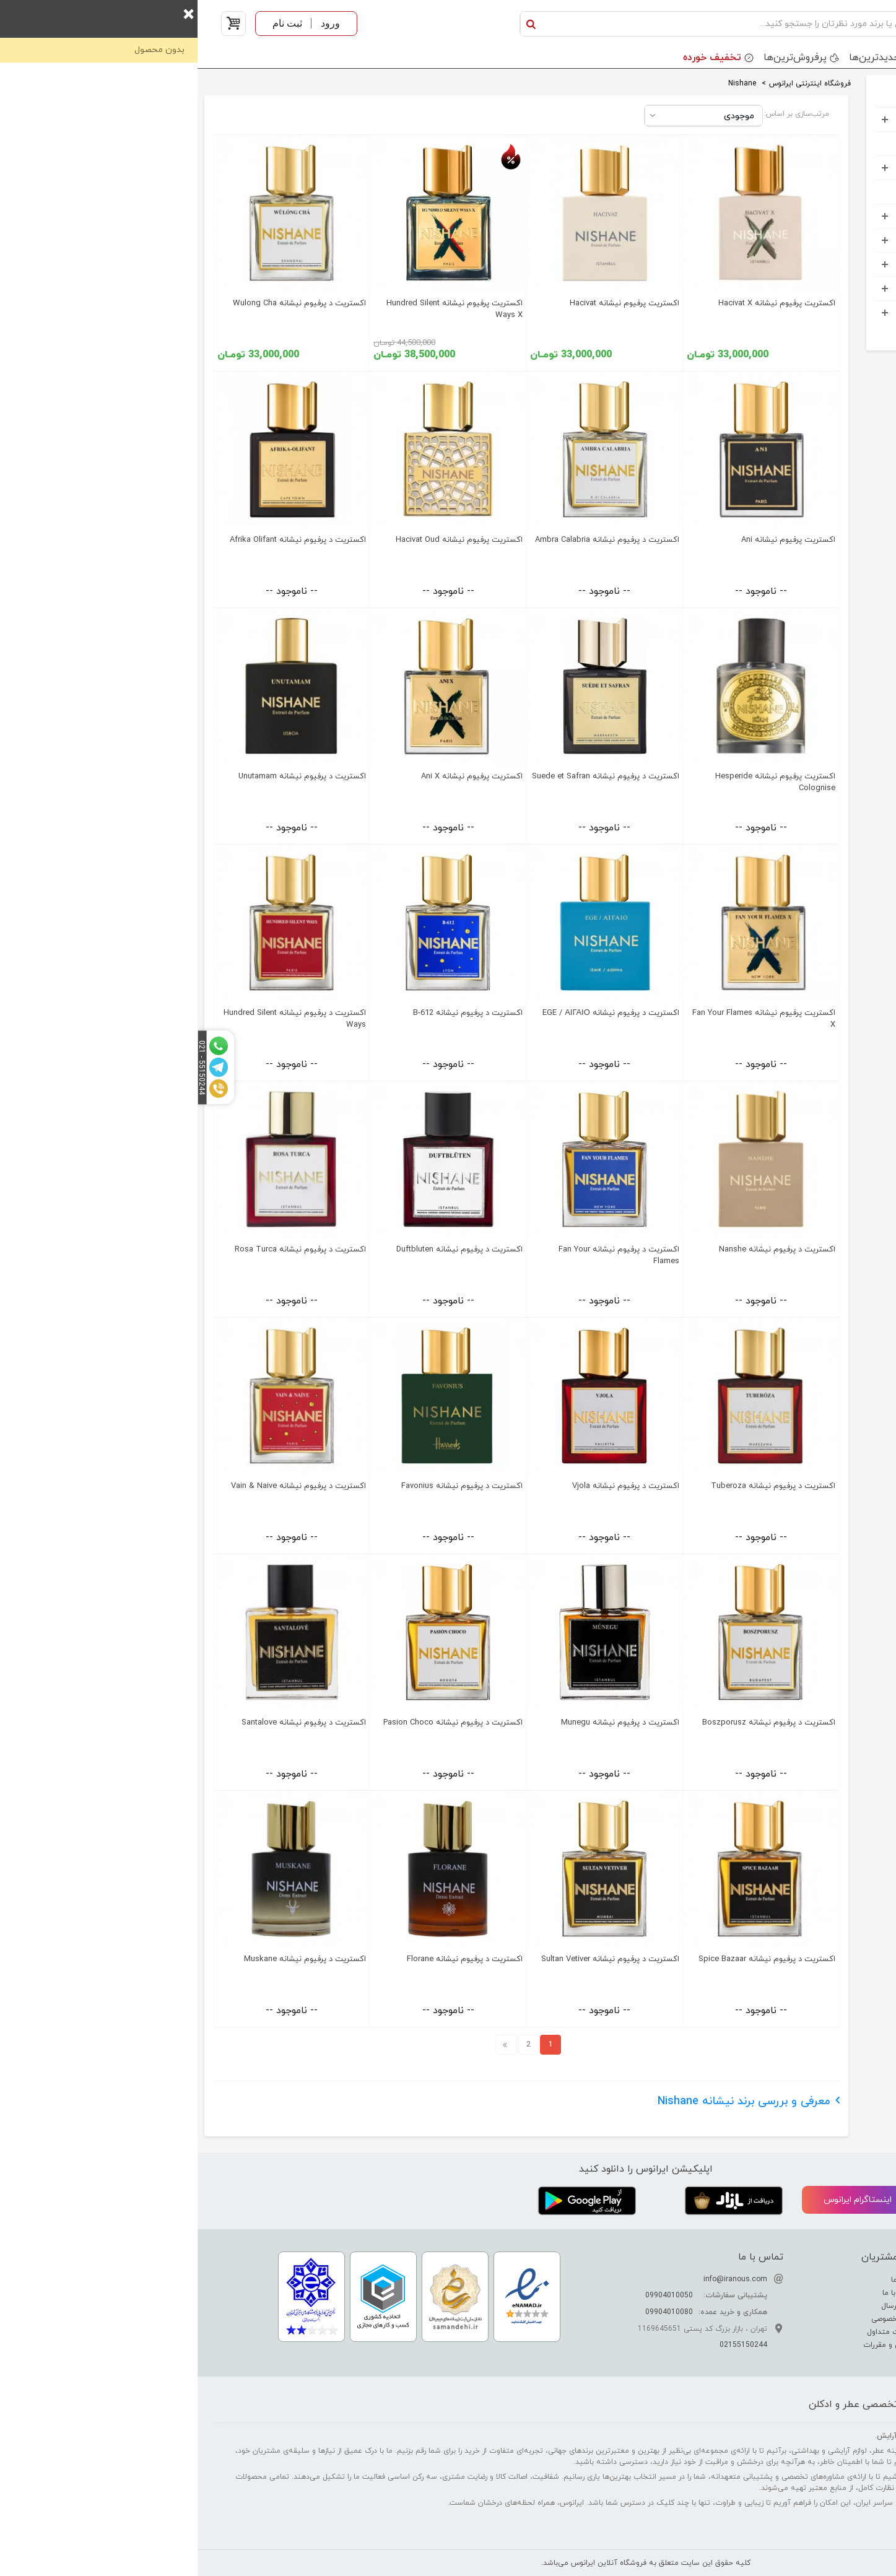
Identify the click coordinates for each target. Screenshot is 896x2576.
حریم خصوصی (697, 2319)
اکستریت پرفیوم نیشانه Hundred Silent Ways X (257, 309)
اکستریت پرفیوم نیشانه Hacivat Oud (261, 540)
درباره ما (707, 2280)
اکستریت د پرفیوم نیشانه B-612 (270, 1013)
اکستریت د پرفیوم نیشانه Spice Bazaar (569, 1959)
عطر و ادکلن (840, 119)
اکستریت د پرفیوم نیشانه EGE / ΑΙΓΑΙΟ (413, 1013)
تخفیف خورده (514, 57)
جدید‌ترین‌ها (676, 57)
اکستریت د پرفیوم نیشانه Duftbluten (262, 1249)
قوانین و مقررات (693, 2345)
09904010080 (471, 2312)
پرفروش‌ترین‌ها (597, 57)
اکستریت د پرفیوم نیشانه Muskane (107, 1959)
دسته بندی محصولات (829, 57)
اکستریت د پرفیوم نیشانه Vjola (428, 1486)
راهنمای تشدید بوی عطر (828, 2293)
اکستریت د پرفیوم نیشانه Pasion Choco (255, 1722)
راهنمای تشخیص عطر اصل (824, 2306)
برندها (746, 57)
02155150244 (546, 2345)
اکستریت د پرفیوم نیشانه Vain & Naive (100, 1486)
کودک (851, 192)
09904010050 (471, 2295)
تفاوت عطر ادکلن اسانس (827, 2280)
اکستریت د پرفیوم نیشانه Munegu (422, 1722)
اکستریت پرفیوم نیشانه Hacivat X (579, 303)
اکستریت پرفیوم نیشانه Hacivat (427, 303)
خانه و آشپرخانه (831, 288)
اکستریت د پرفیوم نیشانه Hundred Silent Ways (97, 1018)
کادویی (849, 216)
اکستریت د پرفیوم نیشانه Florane (267, 1959)
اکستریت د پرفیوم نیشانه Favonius (264, 1486)
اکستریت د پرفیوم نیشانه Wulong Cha (101, 303)
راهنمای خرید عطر (838, 2332)
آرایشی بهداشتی (831, 167)
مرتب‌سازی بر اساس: (599, 114)
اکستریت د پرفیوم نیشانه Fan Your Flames (421, 1255)
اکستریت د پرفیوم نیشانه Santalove (106, 1722)
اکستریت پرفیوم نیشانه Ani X (274, 776)
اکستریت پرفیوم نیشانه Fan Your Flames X (566, 1018)
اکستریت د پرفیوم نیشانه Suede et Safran (408, 776)
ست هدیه (843, 143)
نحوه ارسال (702, 2306)
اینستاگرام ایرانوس (670, 2201)
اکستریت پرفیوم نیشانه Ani (591, 540)
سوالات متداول (695, 2332)
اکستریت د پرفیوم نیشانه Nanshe (579, 1249)
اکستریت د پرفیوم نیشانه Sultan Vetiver (413, 1959)
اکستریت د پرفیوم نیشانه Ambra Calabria (409, 540)
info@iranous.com (538, 2279)
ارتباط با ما (703, 2293)
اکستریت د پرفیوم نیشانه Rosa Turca (102, 1249)
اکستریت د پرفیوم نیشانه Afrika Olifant (100, 540)
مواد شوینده (839, 240)
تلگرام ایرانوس (817, 2200)
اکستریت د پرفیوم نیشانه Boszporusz (571, 1722)
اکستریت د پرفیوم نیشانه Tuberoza (575, 1486)
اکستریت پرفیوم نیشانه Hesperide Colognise (578, 782)
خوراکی (849, 312)
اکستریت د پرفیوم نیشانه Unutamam (104, 776)
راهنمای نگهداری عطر (834, 2319)
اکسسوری (844, 264)
